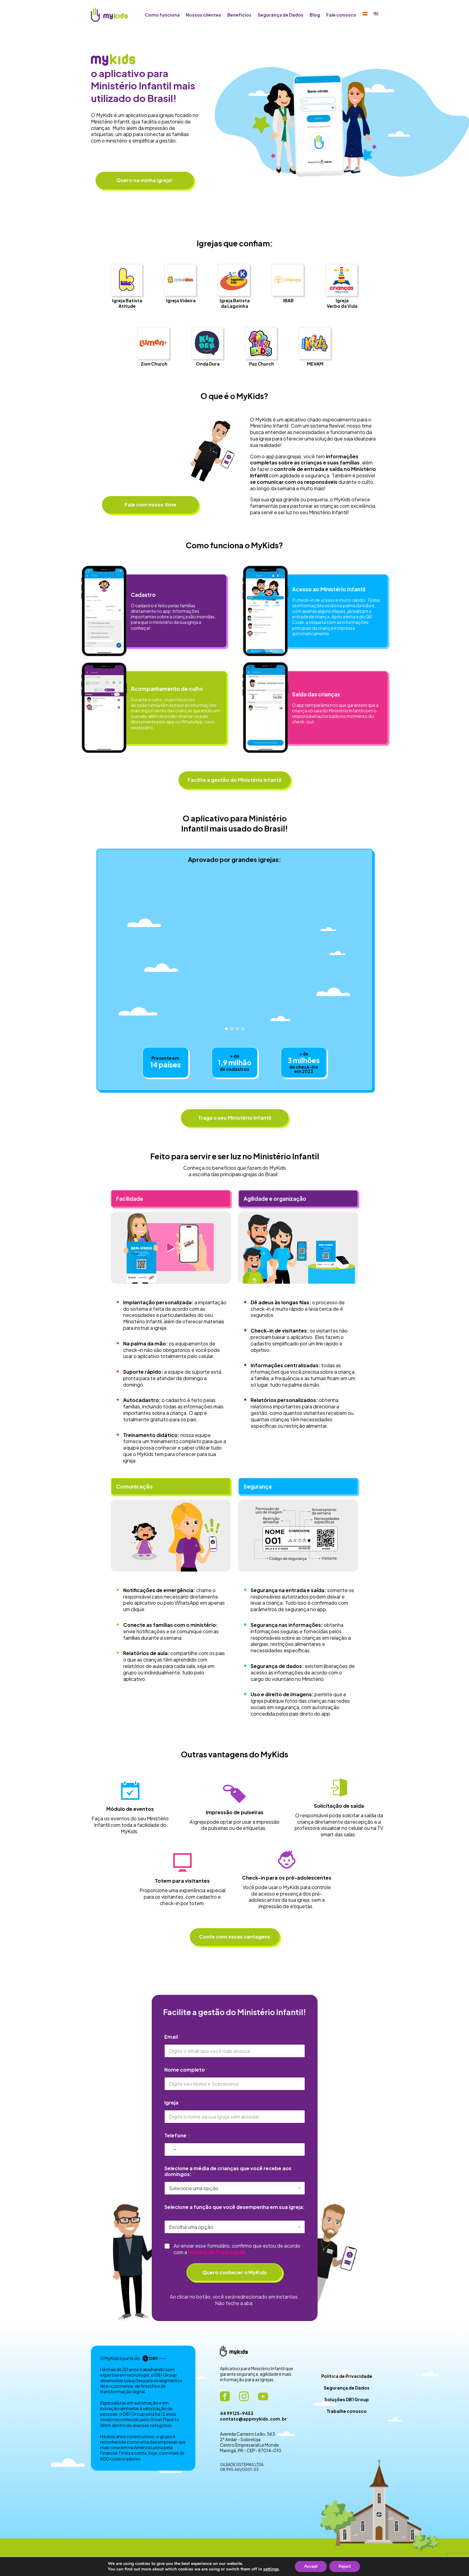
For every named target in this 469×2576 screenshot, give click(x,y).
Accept (311, 2566)
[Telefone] (234, 2149)
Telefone (177, 2135)
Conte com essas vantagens (234, 1936)
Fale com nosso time (150, 504)
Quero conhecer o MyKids (234, 2272)
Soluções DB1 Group (346, 2399)
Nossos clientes (203, 15)
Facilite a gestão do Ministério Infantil (234, 780)
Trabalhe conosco (346, 2411)
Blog (315, 15)
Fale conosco (341, 15)
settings (271, 2569)
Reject (344, 2566)
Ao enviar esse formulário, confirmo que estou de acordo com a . (237, 2249)
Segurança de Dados (280, 15)
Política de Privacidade (346, 2376)
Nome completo (186, 2070)
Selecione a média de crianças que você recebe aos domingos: (227, 2171)
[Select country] (171, 2149)
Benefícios (239, 15)
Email (172, 2037)
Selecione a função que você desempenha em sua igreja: (234, 2210)
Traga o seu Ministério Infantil (234, 1117)
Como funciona (162, 15)
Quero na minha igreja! (144, 180)
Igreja (173, 2102)
